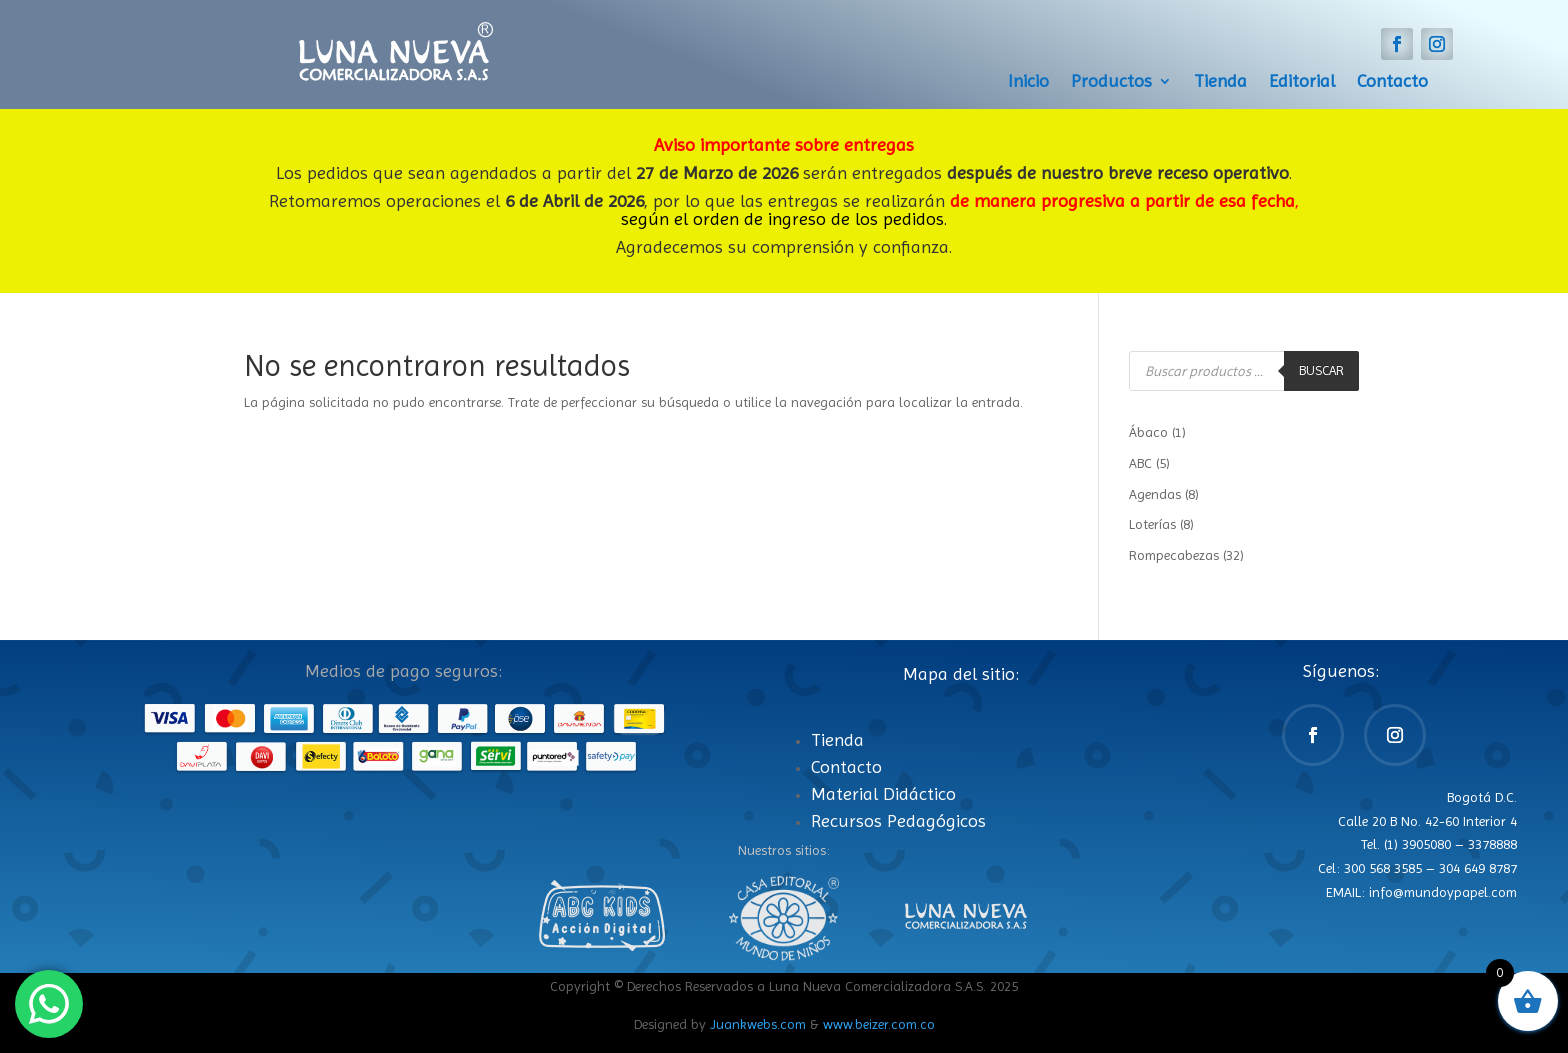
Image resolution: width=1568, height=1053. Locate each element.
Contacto (1392, 82)
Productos (1111, 82)
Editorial (1302, 82)
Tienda (1220, 82)
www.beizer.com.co (879, 1024)
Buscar (1321, 370)
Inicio (1028, 82)
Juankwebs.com (758, 1024)
